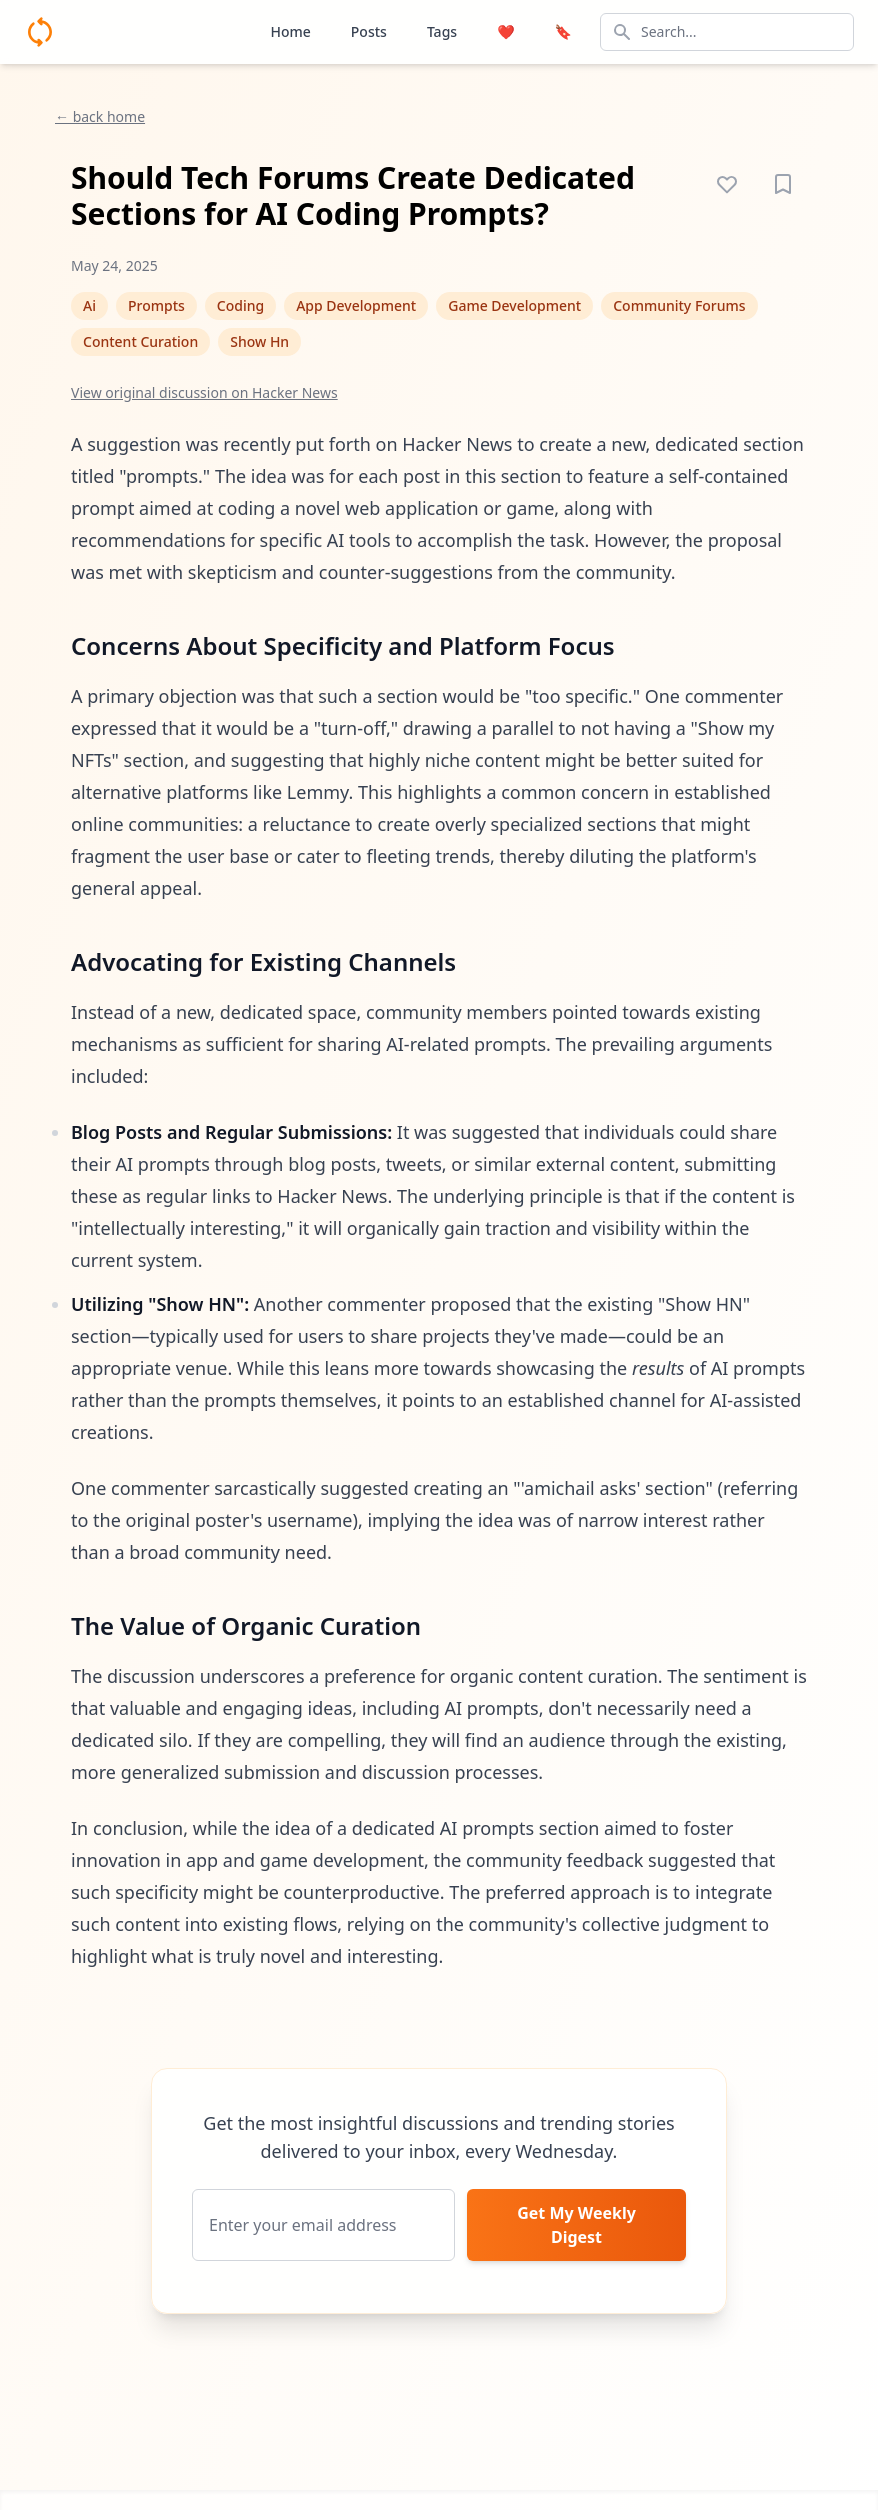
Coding (240, 305)
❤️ (505, 31)
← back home (100, 116)
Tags (442, 31)
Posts (369, 31)
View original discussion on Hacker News (204, 392)
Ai (89, 305)
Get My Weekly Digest (576, 2225)
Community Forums (679, 305)
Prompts (156, 305)
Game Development (514, 305)
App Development (356, 305)
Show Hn (259, 341)
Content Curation (140, 341)
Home (290, 31)
